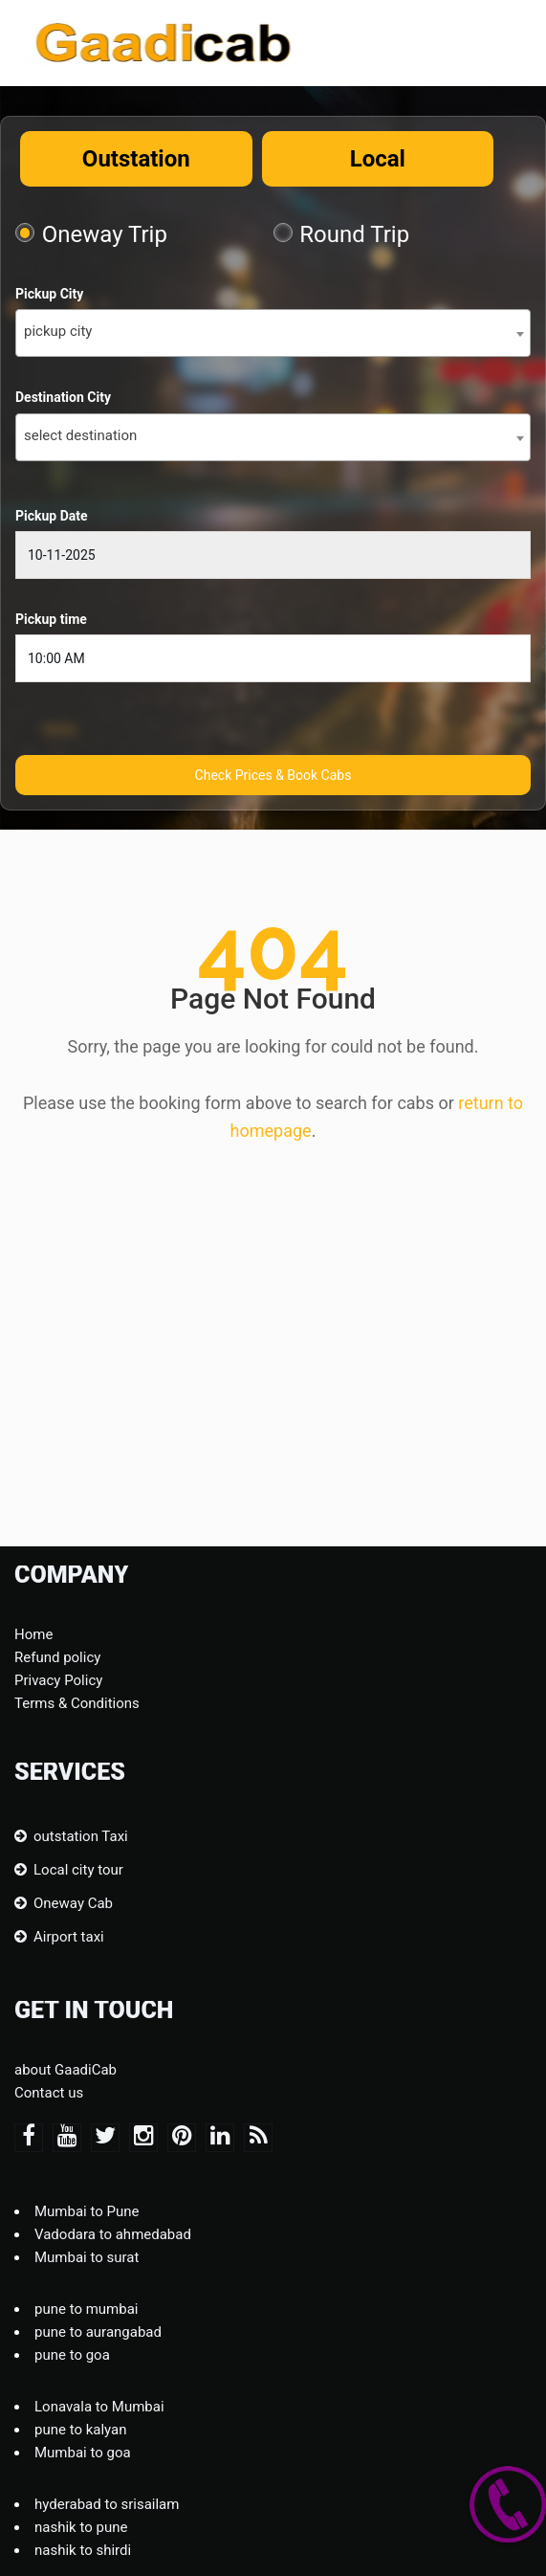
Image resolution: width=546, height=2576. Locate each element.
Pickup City (49, 293)
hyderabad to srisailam (106, 2504)
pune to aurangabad (98, 2332)
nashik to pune (80, 2527)
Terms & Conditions (77, 1703)
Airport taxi (68, 1936)
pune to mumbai (86, 2309)
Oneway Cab (73, 1903)
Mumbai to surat (86, 2257)
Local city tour (78, 1869)
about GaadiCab (65, 2069)
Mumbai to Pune (86, 2211)
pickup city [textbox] (58, 331)
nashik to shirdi (82, 2550)
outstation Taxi (80, 1836)
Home (33, 1634)
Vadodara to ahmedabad (112, 2234)
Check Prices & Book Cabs (273, 775)
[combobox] (273, 333)
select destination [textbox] (80, 435)
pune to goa (72, 2355)
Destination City (63, 397)
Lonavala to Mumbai (99, 2406)
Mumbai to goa (82, 2452)
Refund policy (57, 1657)
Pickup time (51, 619)
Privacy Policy (58, 1680)
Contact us (48, 2092)
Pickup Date (51, 515)
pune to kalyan (80, 2429)
